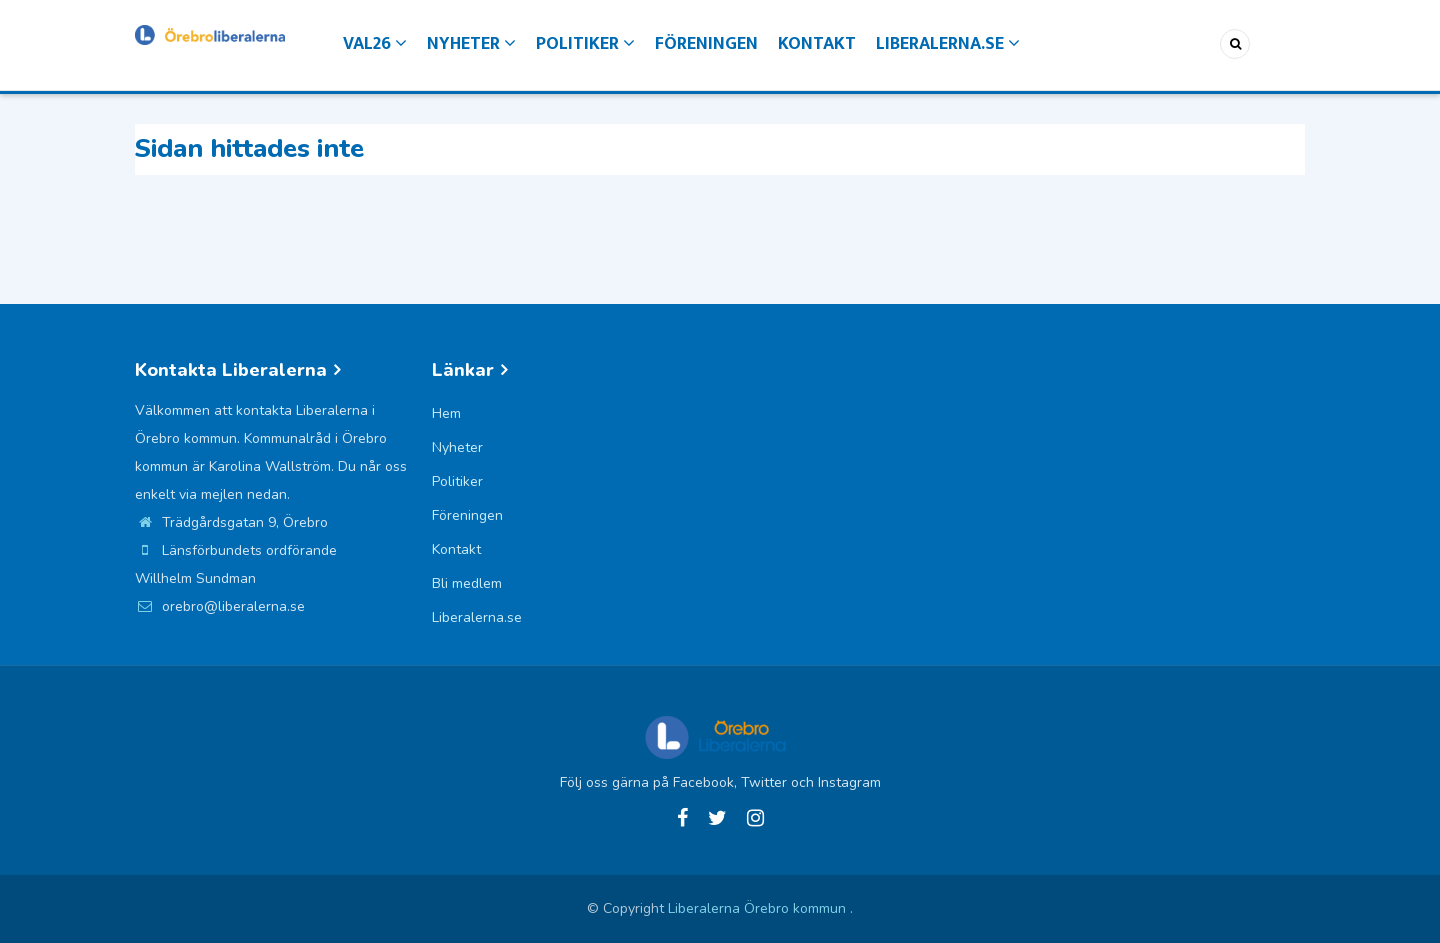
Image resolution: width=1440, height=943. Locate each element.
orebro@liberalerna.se (220, 606)
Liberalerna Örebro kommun (759, 908)
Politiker (585, 44)
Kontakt (817, 44)
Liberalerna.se (948, 44)
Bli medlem (467, 583)
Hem (446, 413)
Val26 (375, 44)
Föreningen (706, 44)
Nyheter (471, 44)
